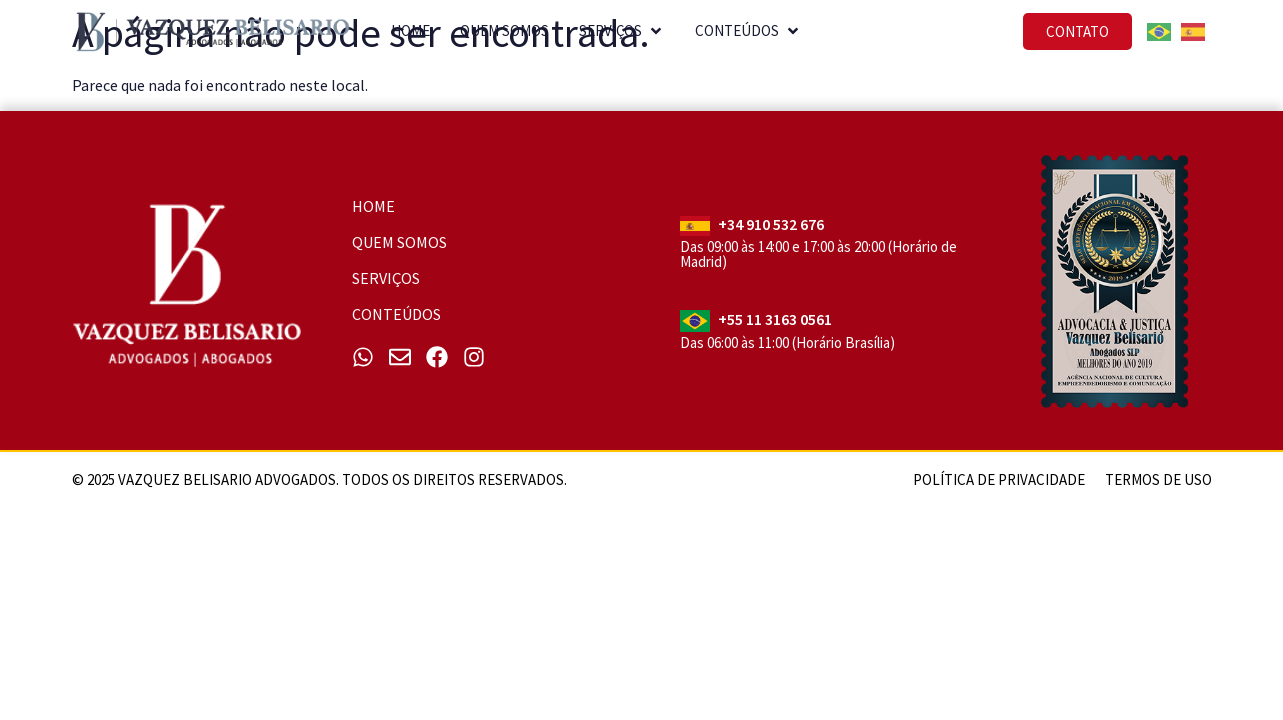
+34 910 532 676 (771, 224)
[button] (658, 34)
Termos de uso (1158, 479)
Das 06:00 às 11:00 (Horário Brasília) (787, 342)
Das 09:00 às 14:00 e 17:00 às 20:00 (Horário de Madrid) (818, 254)
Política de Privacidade (999, 479)
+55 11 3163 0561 (775, 319)
